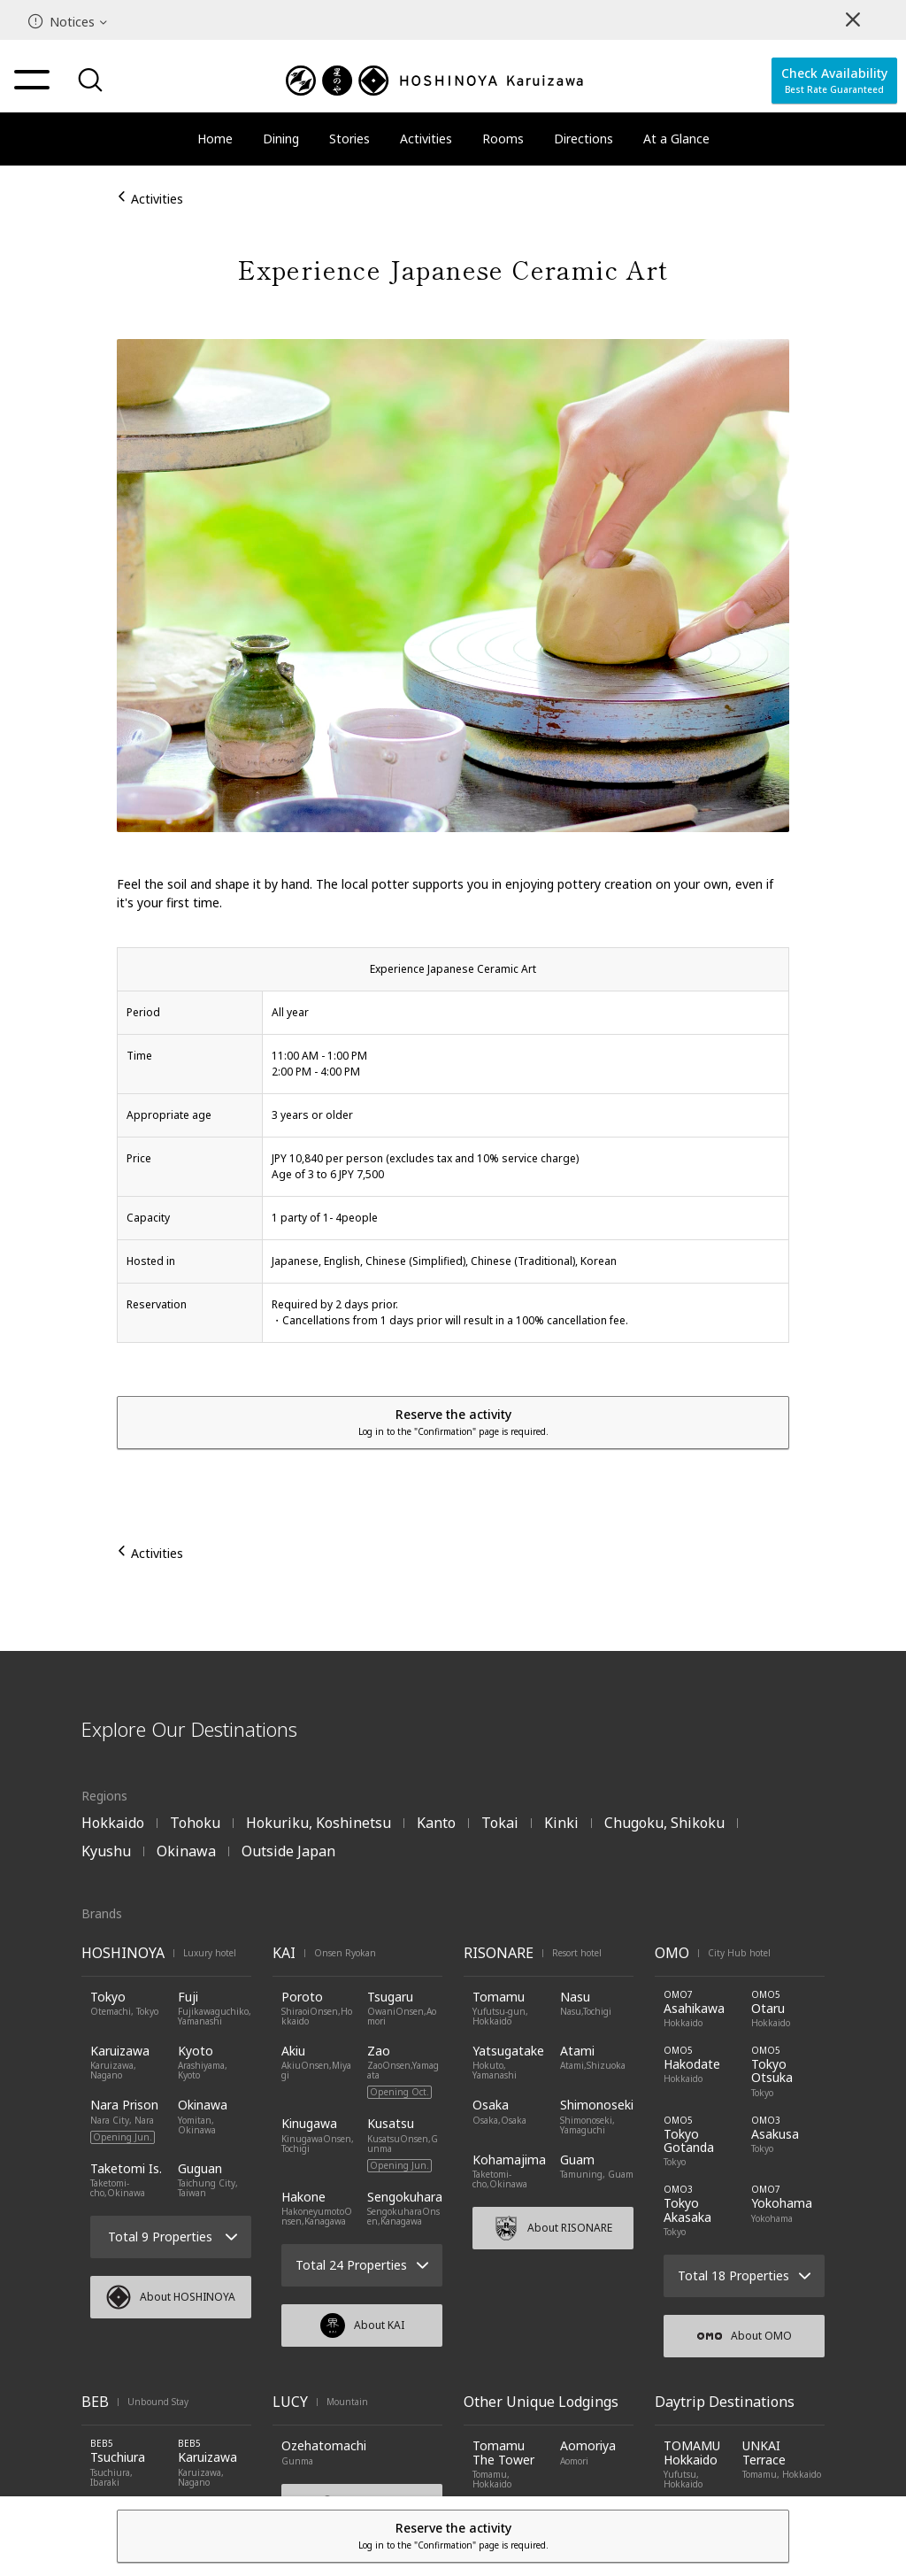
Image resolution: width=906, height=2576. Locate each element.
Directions (583, 138)
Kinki (561, 1822)
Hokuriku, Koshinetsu (318, 1822)
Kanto (436, 1822)
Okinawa (186, 1851)
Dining (281, 138)
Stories (349, 138)
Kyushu (106, 1851)
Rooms (503, 138)
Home (215, 138)
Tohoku (195, 1822)
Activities (426, 138)
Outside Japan (288, 1851)
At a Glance (676, 138)
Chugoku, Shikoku (664, 1822)
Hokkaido (112, 1822)
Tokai (499, 1822)
